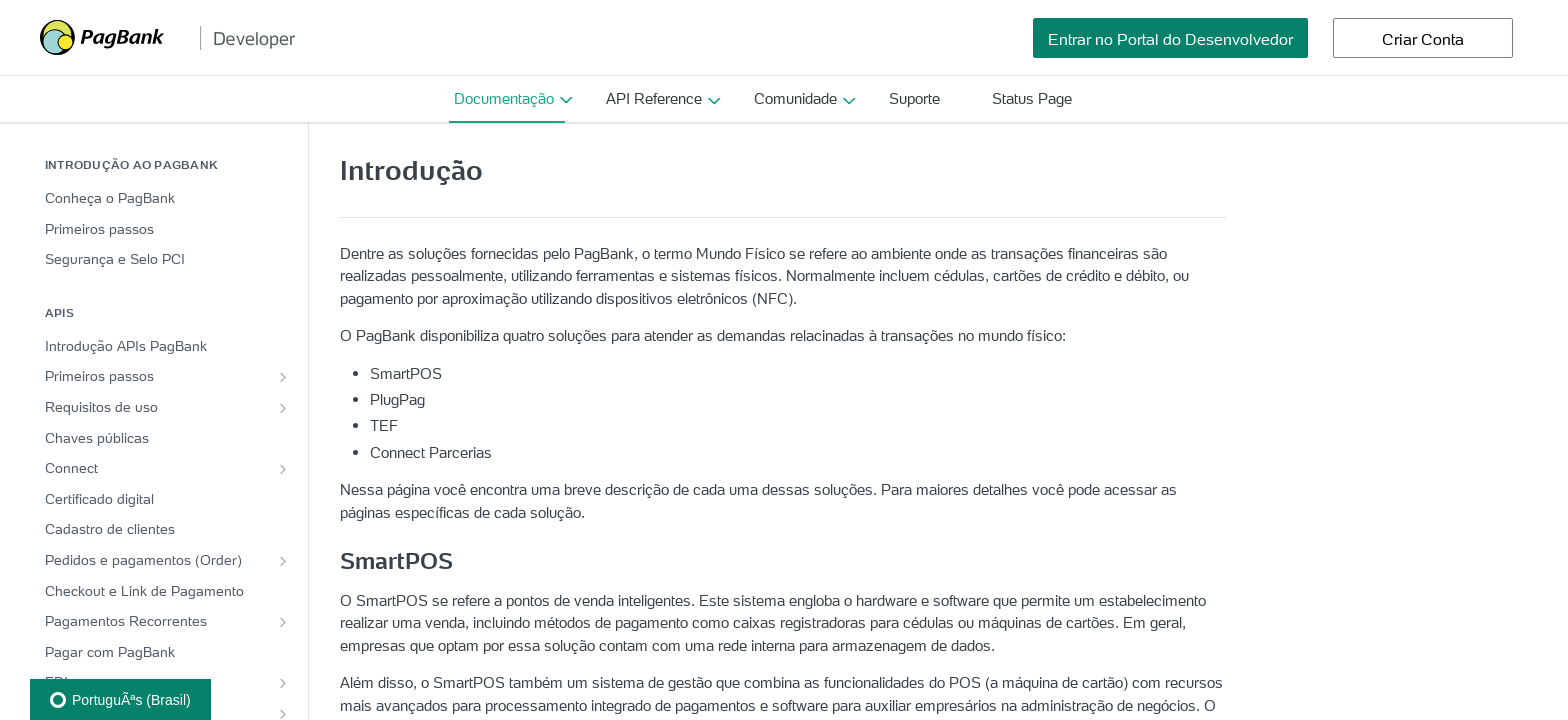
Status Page (1032, 98)
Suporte (914, 98)
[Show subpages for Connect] (283, 469)
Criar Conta (1423, 39)
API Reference (654, 98)
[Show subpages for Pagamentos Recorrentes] (283, 622)
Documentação (504, 98)
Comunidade (795, 98)
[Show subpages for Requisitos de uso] (283, 408)
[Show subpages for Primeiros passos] (283, 377)
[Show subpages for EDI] (283, 683)
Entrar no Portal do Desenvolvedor (1170, 39)
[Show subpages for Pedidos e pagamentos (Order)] (283, 561)
